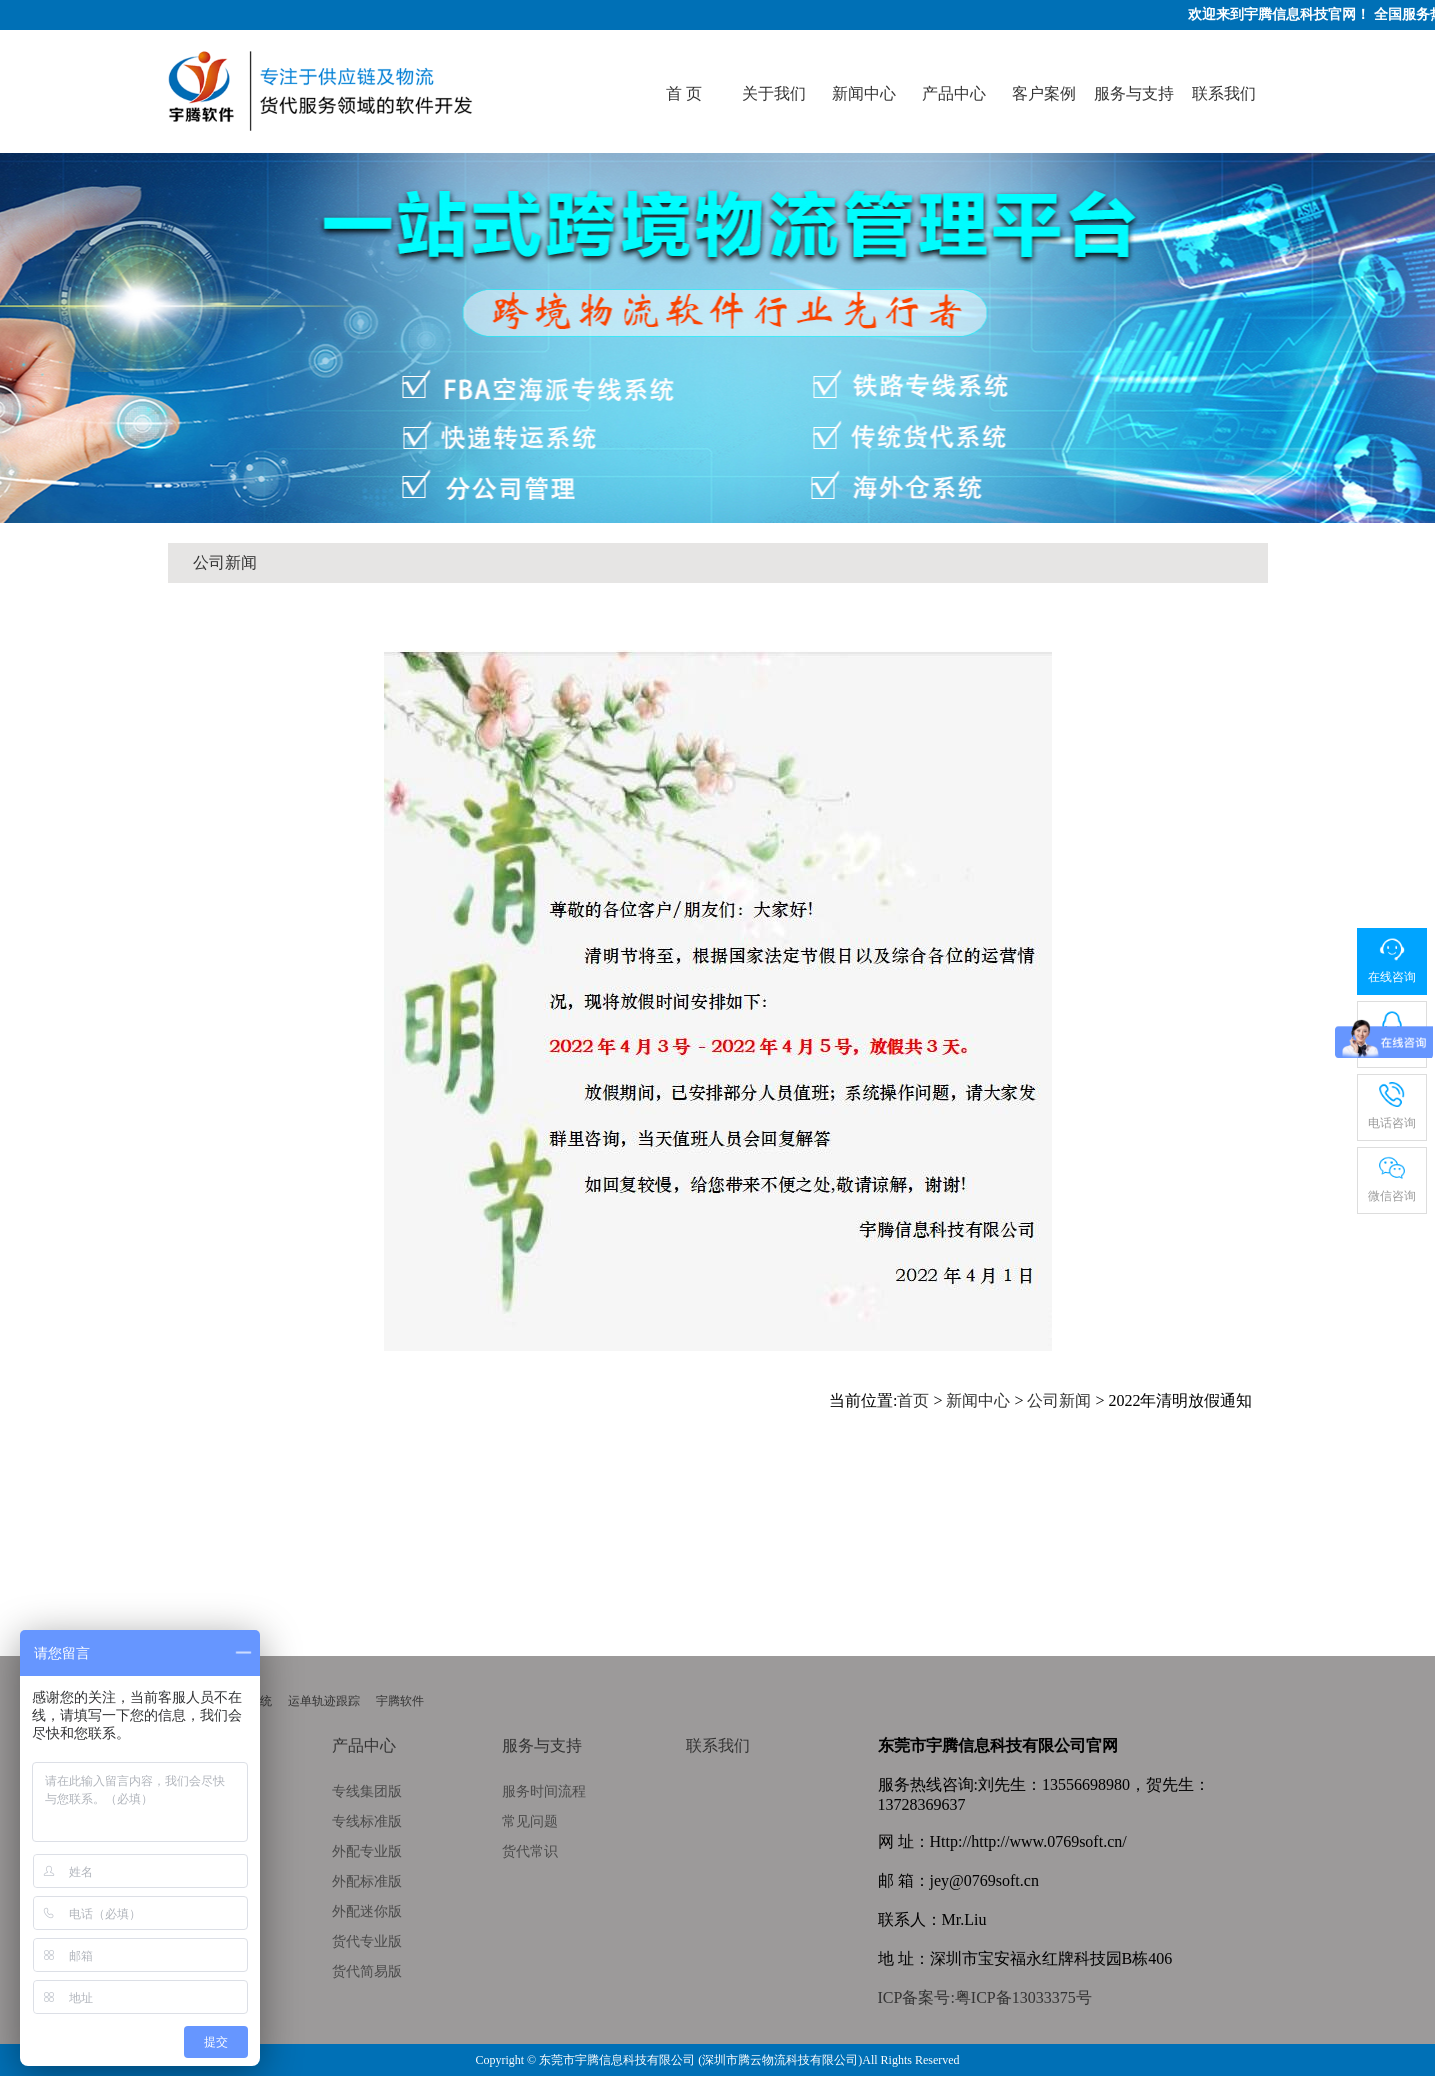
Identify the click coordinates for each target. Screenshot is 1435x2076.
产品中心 (954, 93)
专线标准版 (367, 1821)
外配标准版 (367, 1881)
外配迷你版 (367, 1911)
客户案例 (1044, 93)
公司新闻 (225, 562)
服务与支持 (1134, 93)
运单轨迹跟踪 (324, 1701)
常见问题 (530, 1821)
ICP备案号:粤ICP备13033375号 (985, 1997)
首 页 (684, 93)
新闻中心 (864, 93)
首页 (913, 1400)
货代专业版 (367, 1941)
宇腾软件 (400, 1701)
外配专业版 (367, 1851)
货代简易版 (367, 1971)
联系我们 (1224, 93)
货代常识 (530, 1851)
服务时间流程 (544, 1791)
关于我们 (774, 93)
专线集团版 (367, 1791)
